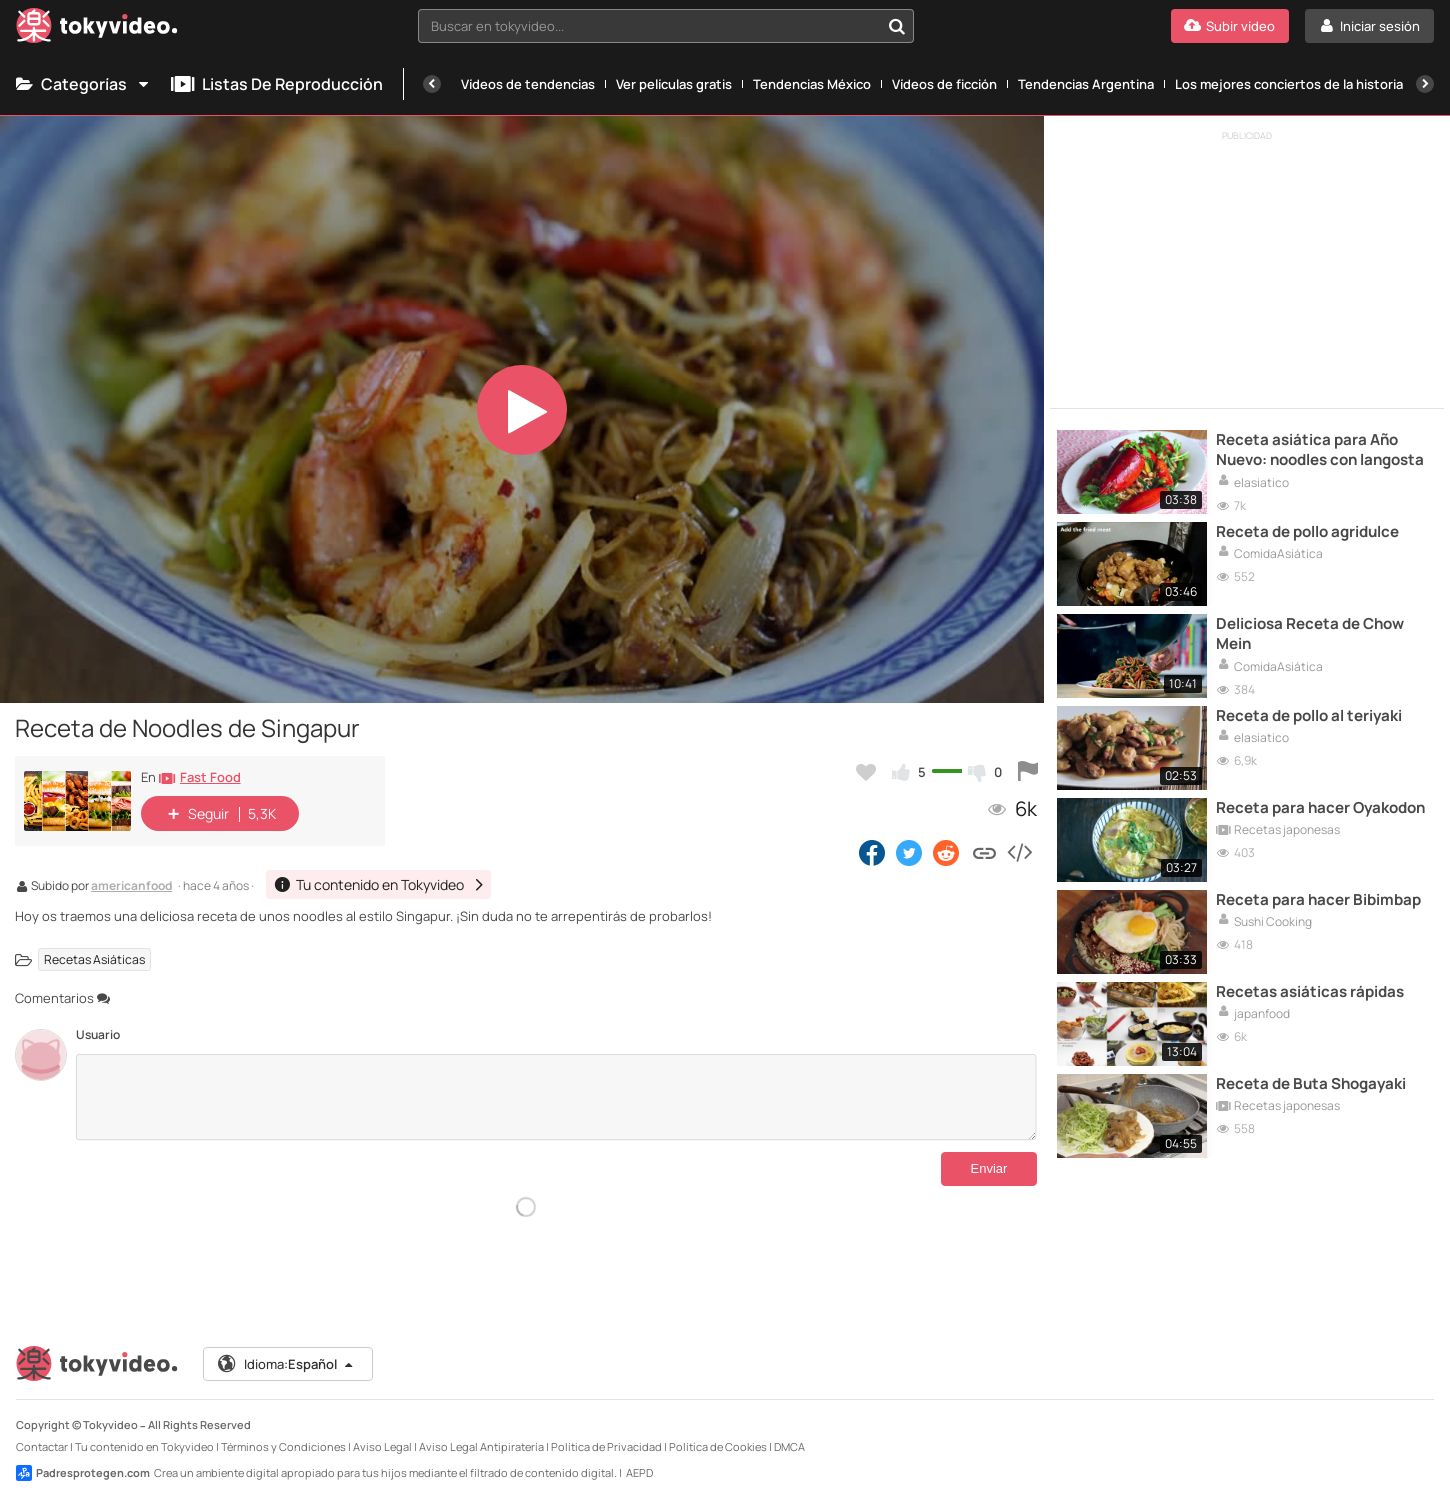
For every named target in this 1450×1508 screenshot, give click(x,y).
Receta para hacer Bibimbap (1318, 900)
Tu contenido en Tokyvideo (144, 1446)
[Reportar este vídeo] (1028, 772)
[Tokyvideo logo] (97, 29)
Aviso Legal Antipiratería (481, 1446)
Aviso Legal (382, 1446)
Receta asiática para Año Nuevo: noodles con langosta (1320, 450)
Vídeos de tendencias (528, 84)
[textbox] (649, 26)
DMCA (789, 1446)
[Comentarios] (556, 1097)
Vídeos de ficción (944, 84)
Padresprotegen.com (83, 1473)
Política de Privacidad (606, 1446)
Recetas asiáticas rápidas (1310, 992)
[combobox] (666, 26)
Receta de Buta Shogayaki (1311, 1084)
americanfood (131, 887)
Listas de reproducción (277, 84)
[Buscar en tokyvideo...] (897, 26)
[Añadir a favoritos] (866, 772)
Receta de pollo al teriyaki (1309, 716)
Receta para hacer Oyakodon (1320, 808)
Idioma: (286, 1364)
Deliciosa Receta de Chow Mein (1310, 634)
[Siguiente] (1425, 84)
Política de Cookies (718, 1446)
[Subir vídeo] (1230, 26)
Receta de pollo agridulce (1307, 532)
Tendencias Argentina (1086, 84)
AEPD (639, 1472)
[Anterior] (432, 84)
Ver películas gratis (674, 84)
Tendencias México (812, 84)
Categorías (83, 84)
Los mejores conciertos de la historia (1289, 84)
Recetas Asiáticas (94, 959)
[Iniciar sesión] (1369, 26)
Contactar (42, 1446)
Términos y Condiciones (283, 1446)
